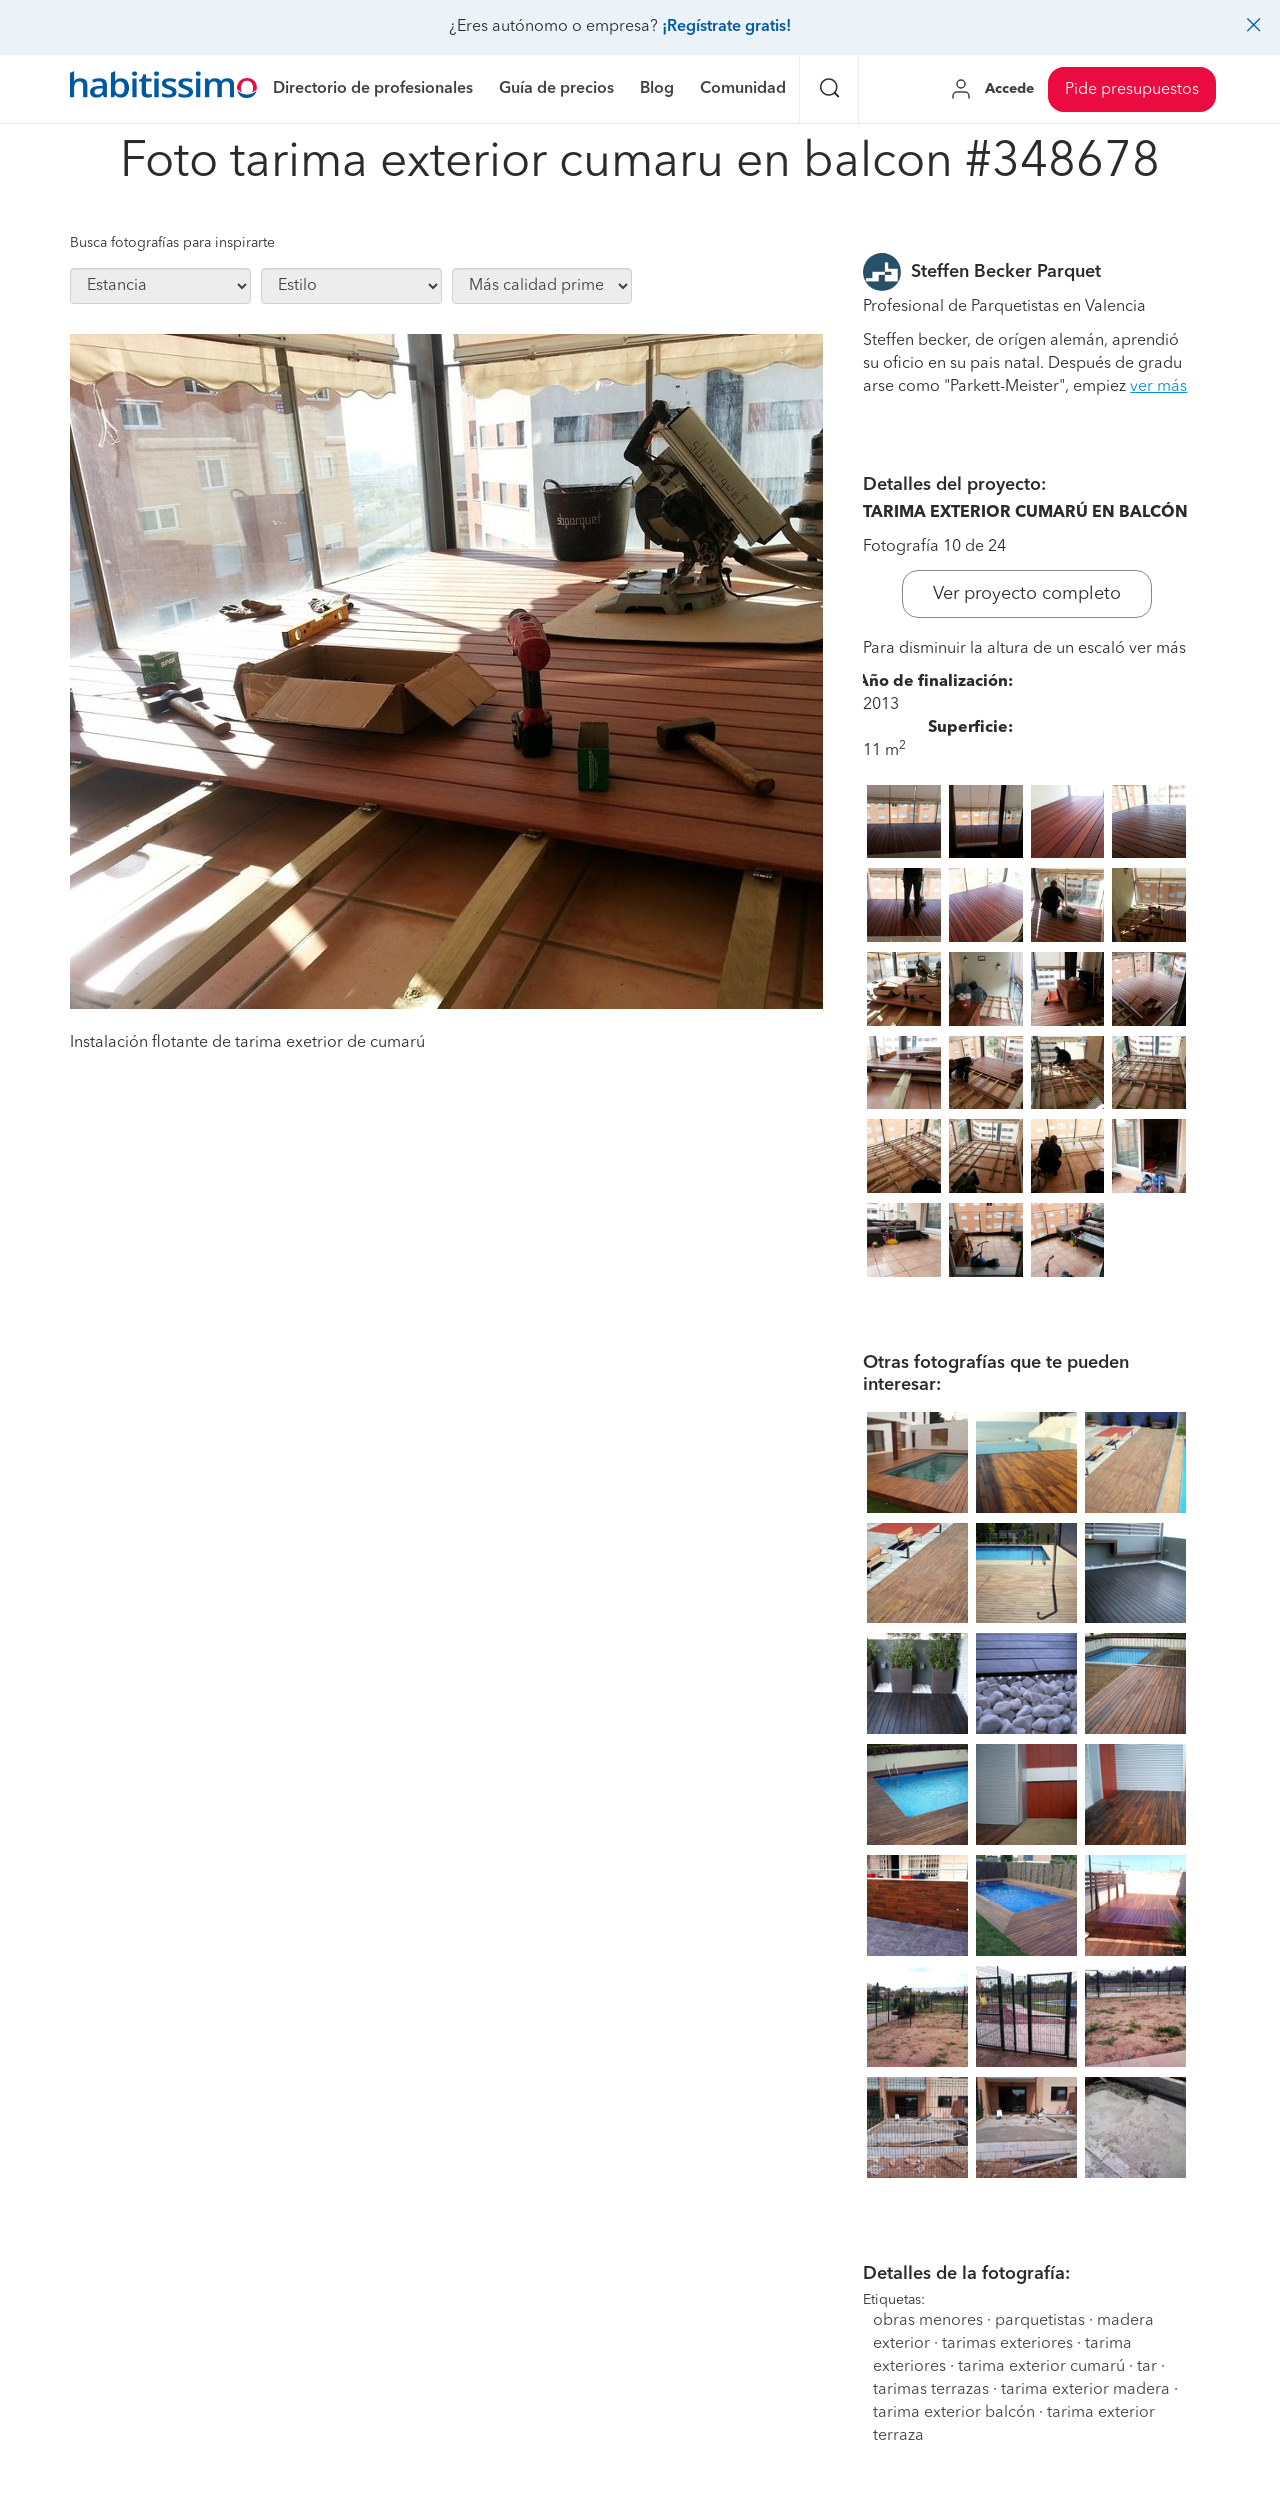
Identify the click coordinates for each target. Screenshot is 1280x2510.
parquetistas (1040, 2321)
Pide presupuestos (1132, 90)
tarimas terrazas (931, 2390)
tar (1147, 2367)
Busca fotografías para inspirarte (172, 243)
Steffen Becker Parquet (1006, 272)
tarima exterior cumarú (1041, 2367)
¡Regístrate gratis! (726, 27)
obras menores (928, 2321)
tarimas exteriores (1007, 2344)
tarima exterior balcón (954, 2413)
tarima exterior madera (1085, 2390)
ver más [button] (1158, 387)
